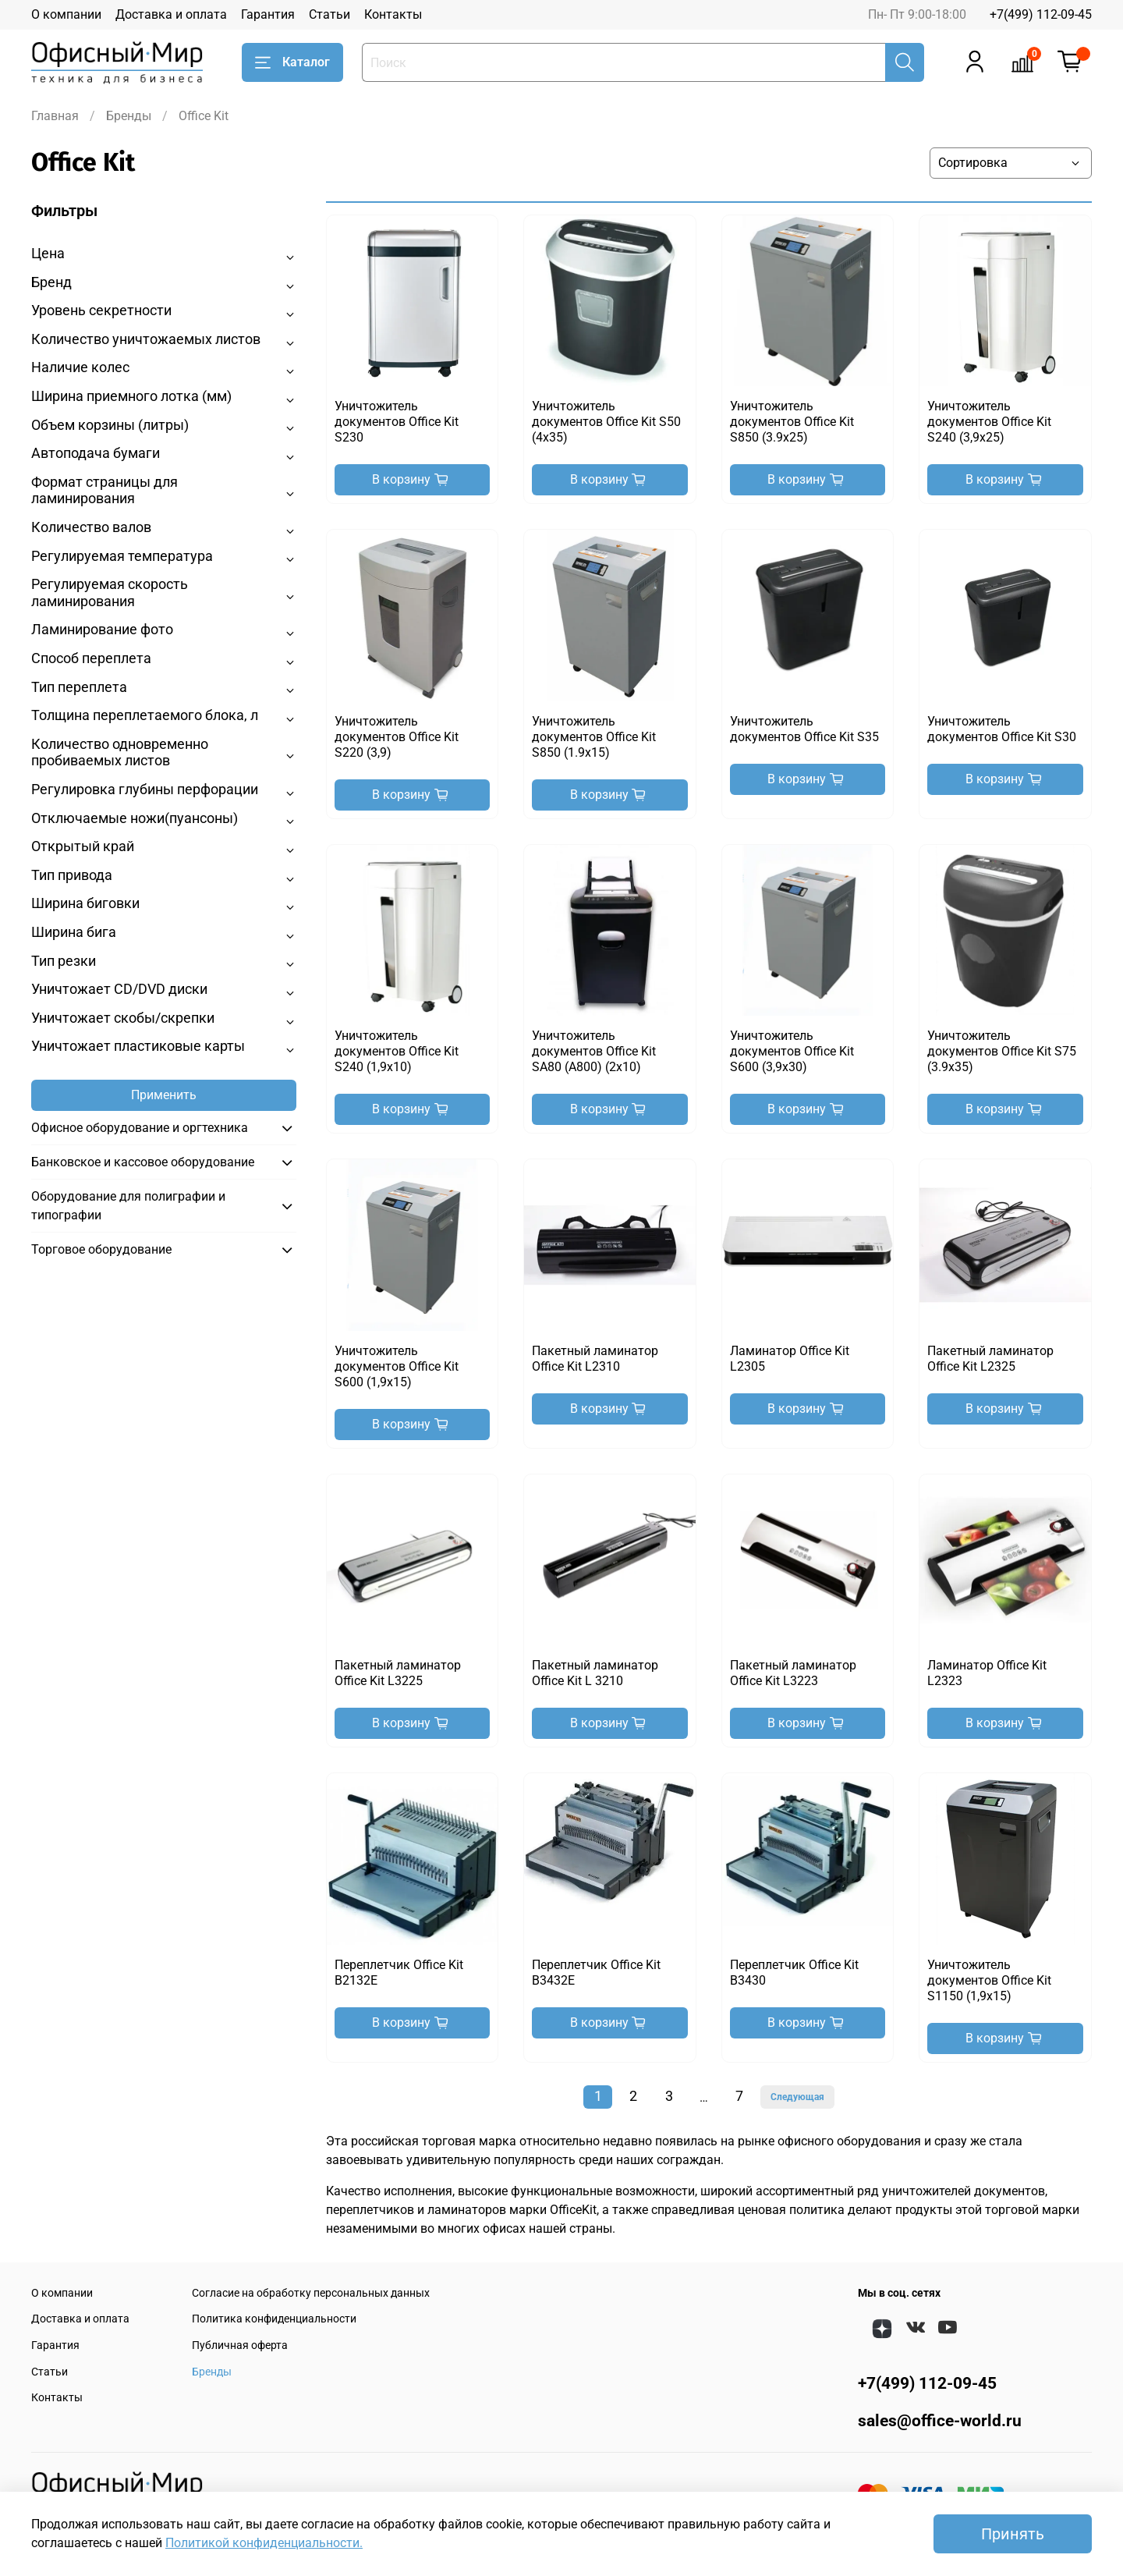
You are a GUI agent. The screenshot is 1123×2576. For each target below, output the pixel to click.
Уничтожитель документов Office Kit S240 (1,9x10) (397, 1051)
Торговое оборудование (101, 1249)
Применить (164, 1095)
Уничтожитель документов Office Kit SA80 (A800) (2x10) (594, 1051)
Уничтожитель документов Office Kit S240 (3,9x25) (989, 422)
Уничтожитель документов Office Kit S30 (1001, 729)
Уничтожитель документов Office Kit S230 (397, 422)
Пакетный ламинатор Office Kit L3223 (793, 1673)
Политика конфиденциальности (274, 2319)
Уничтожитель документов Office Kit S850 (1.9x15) (594, 737)
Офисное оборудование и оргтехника (139, 1127)
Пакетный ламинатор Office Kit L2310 (595, 1358)
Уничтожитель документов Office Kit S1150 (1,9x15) (989, 1980)
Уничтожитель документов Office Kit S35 (804, 729)
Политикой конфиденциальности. (264, 2542)
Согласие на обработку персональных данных (311, 2293)
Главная (55, 115)
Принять (1012, 2534)
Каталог (292, 62)
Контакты (393, 14)
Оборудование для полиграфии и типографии (128, 1205)
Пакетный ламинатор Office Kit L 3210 (595, 1673)
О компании (66, 14)
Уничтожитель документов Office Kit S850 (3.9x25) (792, 422)
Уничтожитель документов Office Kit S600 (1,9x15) (397, 1366)
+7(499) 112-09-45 (1041, 14)
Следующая (797, 2097)
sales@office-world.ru (940, 2420)
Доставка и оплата (171, 14)
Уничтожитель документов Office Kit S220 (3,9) (397, 737)
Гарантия (268, 14)
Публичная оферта (240, 2345)
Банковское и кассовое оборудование (142, 1162)
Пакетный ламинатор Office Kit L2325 (990, 1358)
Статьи (329, 14)
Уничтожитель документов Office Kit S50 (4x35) (606, 422)
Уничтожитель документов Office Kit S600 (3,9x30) (792, 1051)
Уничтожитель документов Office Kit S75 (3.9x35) (1001, 1051)
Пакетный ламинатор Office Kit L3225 (398, 1673)
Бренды (128, 115)
